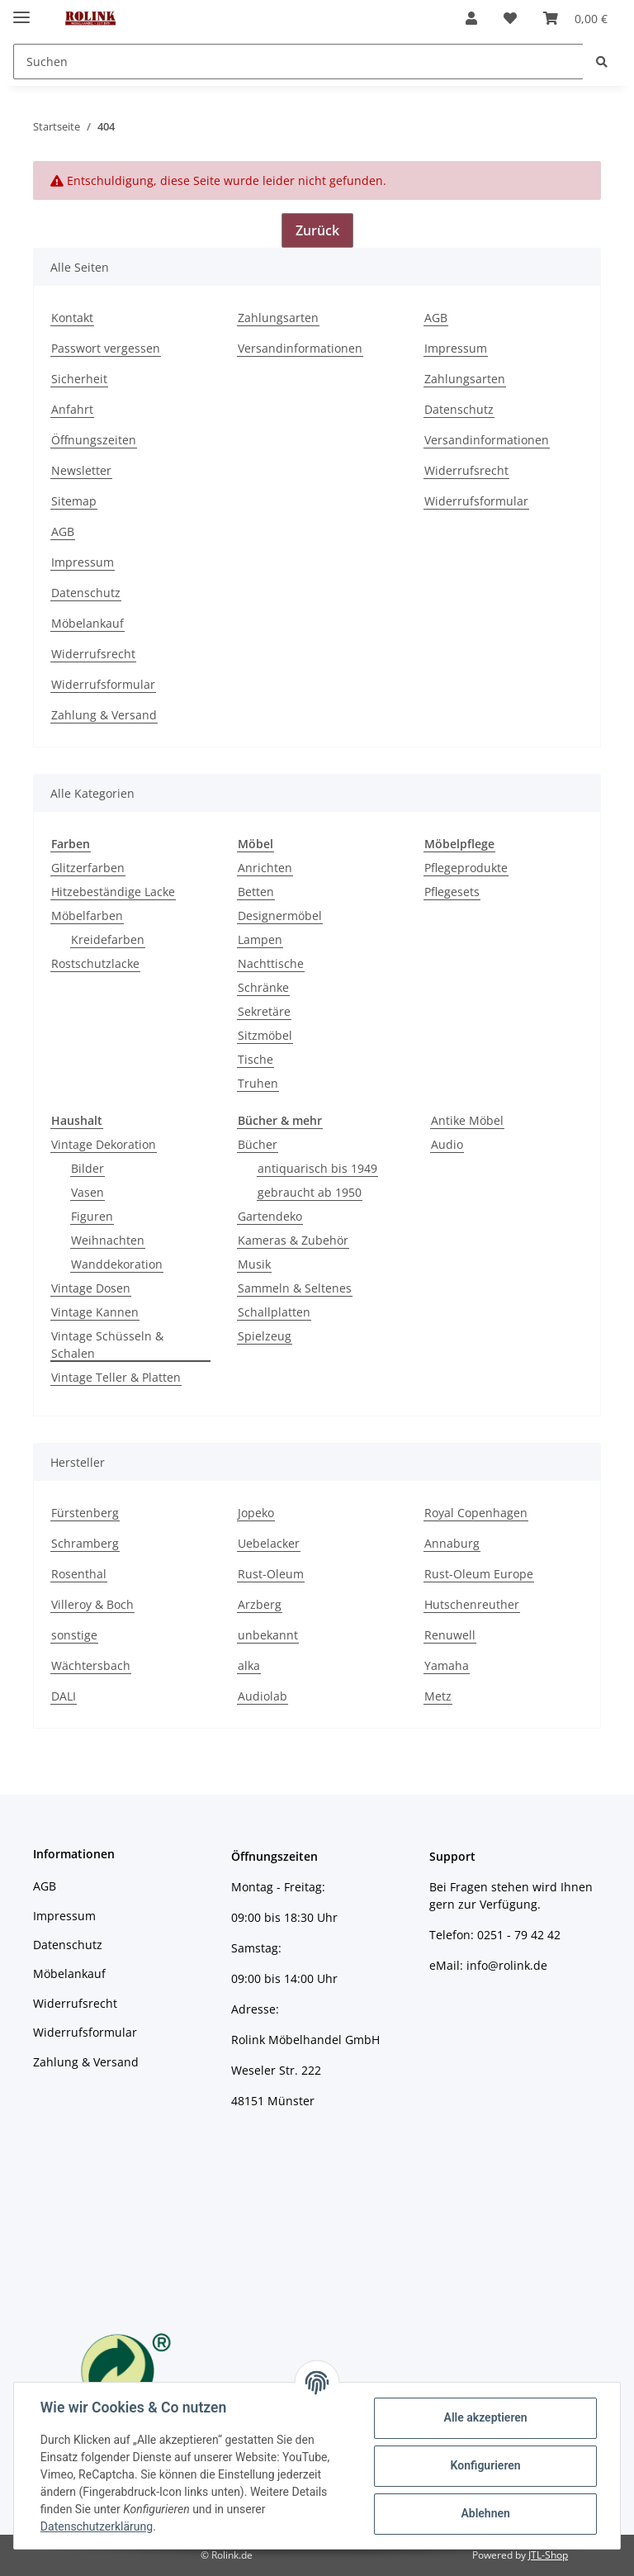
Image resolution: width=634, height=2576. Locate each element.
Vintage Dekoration (103, 1144)
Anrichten (265, 867)
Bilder (87, 1168)
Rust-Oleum (271, 1574)
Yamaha (446, 1665)
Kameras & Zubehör (293, 1240)
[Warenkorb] (575, 18)
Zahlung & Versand (104, 715)
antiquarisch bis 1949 (317, 1168)
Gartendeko (270, 1216)
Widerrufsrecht (466, 470)
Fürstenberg (85, 1512)
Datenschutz (459, 409)
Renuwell (450, 1635)
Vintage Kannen (95, 1312)
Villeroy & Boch (92, 1604)
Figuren (92, 1216)
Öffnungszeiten (93, 440)
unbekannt (268, 1635)
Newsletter (81, 470)
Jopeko (256, 1512)
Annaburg (452, 1543)
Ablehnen (485, 2513)
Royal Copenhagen (476, 1512)
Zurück (317, 230)
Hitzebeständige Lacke (113, 891)
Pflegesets (452, 891)
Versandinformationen (300, 348)
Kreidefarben (107, 939)
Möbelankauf (87, 623)
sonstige (74, 1635)
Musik (254, 1264)
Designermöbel (280, 915)
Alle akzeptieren (485, 2417)
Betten (256, 891)
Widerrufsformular (476, 501)
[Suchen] (298, 61)
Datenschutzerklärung (96, 2526)
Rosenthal (78, 1574)
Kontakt (72, 317)
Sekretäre (264, 1011)
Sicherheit (79, 379)
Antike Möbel (467, 1120)
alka (249, 1665)
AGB (435, 317)
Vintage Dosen (90, 1288)
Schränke (263, 987)
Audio (447, 1144)
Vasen (87, 1192)
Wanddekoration (117, 1264)
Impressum (455, 348)
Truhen (258, 1083)
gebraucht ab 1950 (310, 1192)
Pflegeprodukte (466, 867)
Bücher (257, 1144)
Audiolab (262, 1696)
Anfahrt (72, 409)
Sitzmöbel (265, 1035)
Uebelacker (269, 1543)
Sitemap (74, 501)
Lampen (260, 939)
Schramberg (85, 1543)
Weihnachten (107, 1240)
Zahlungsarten (278, 317)
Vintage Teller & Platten (116, 1377)
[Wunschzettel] (510, 18)
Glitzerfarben (88, 867)
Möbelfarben (87, 915)
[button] (471, 18)
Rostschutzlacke (95, 963)
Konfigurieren (485, 2465)
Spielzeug (264, 1336)
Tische (255, 1059)
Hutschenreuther (471, 1604)
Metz (438, 1696)
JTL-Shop (548, 2555)
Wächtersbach (90, 1665)
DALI (63, 1696)
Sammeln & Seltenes (295, 1288)
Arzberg (260, 1604)
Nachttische (271, 963)
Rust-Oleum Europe (478, 1574)
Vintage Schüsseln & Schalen (107, 1344)
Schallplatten (274, 1312)
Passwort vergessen (105, 348)
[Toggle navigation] (21, 10)
